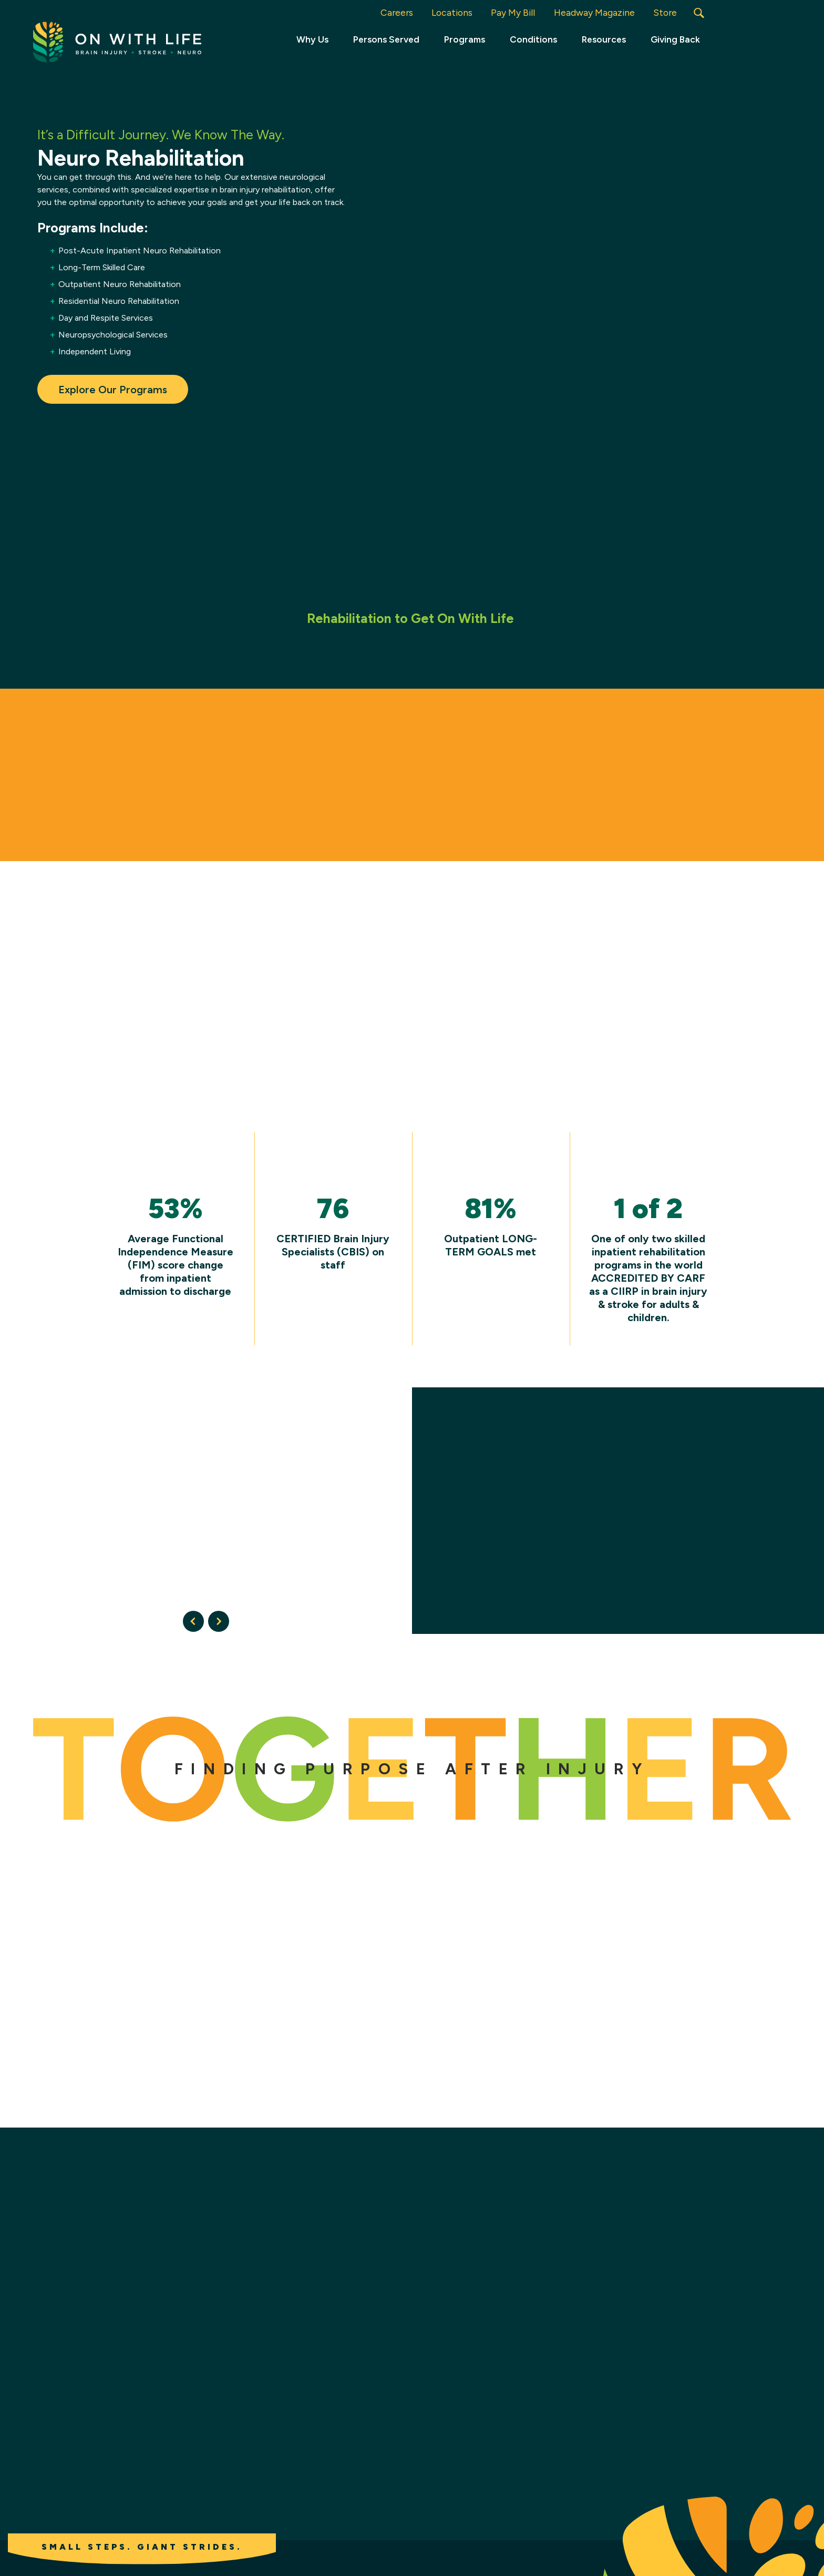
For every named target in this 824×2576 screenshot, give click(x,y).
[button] (698, 13)
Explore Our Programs (112, 389)
